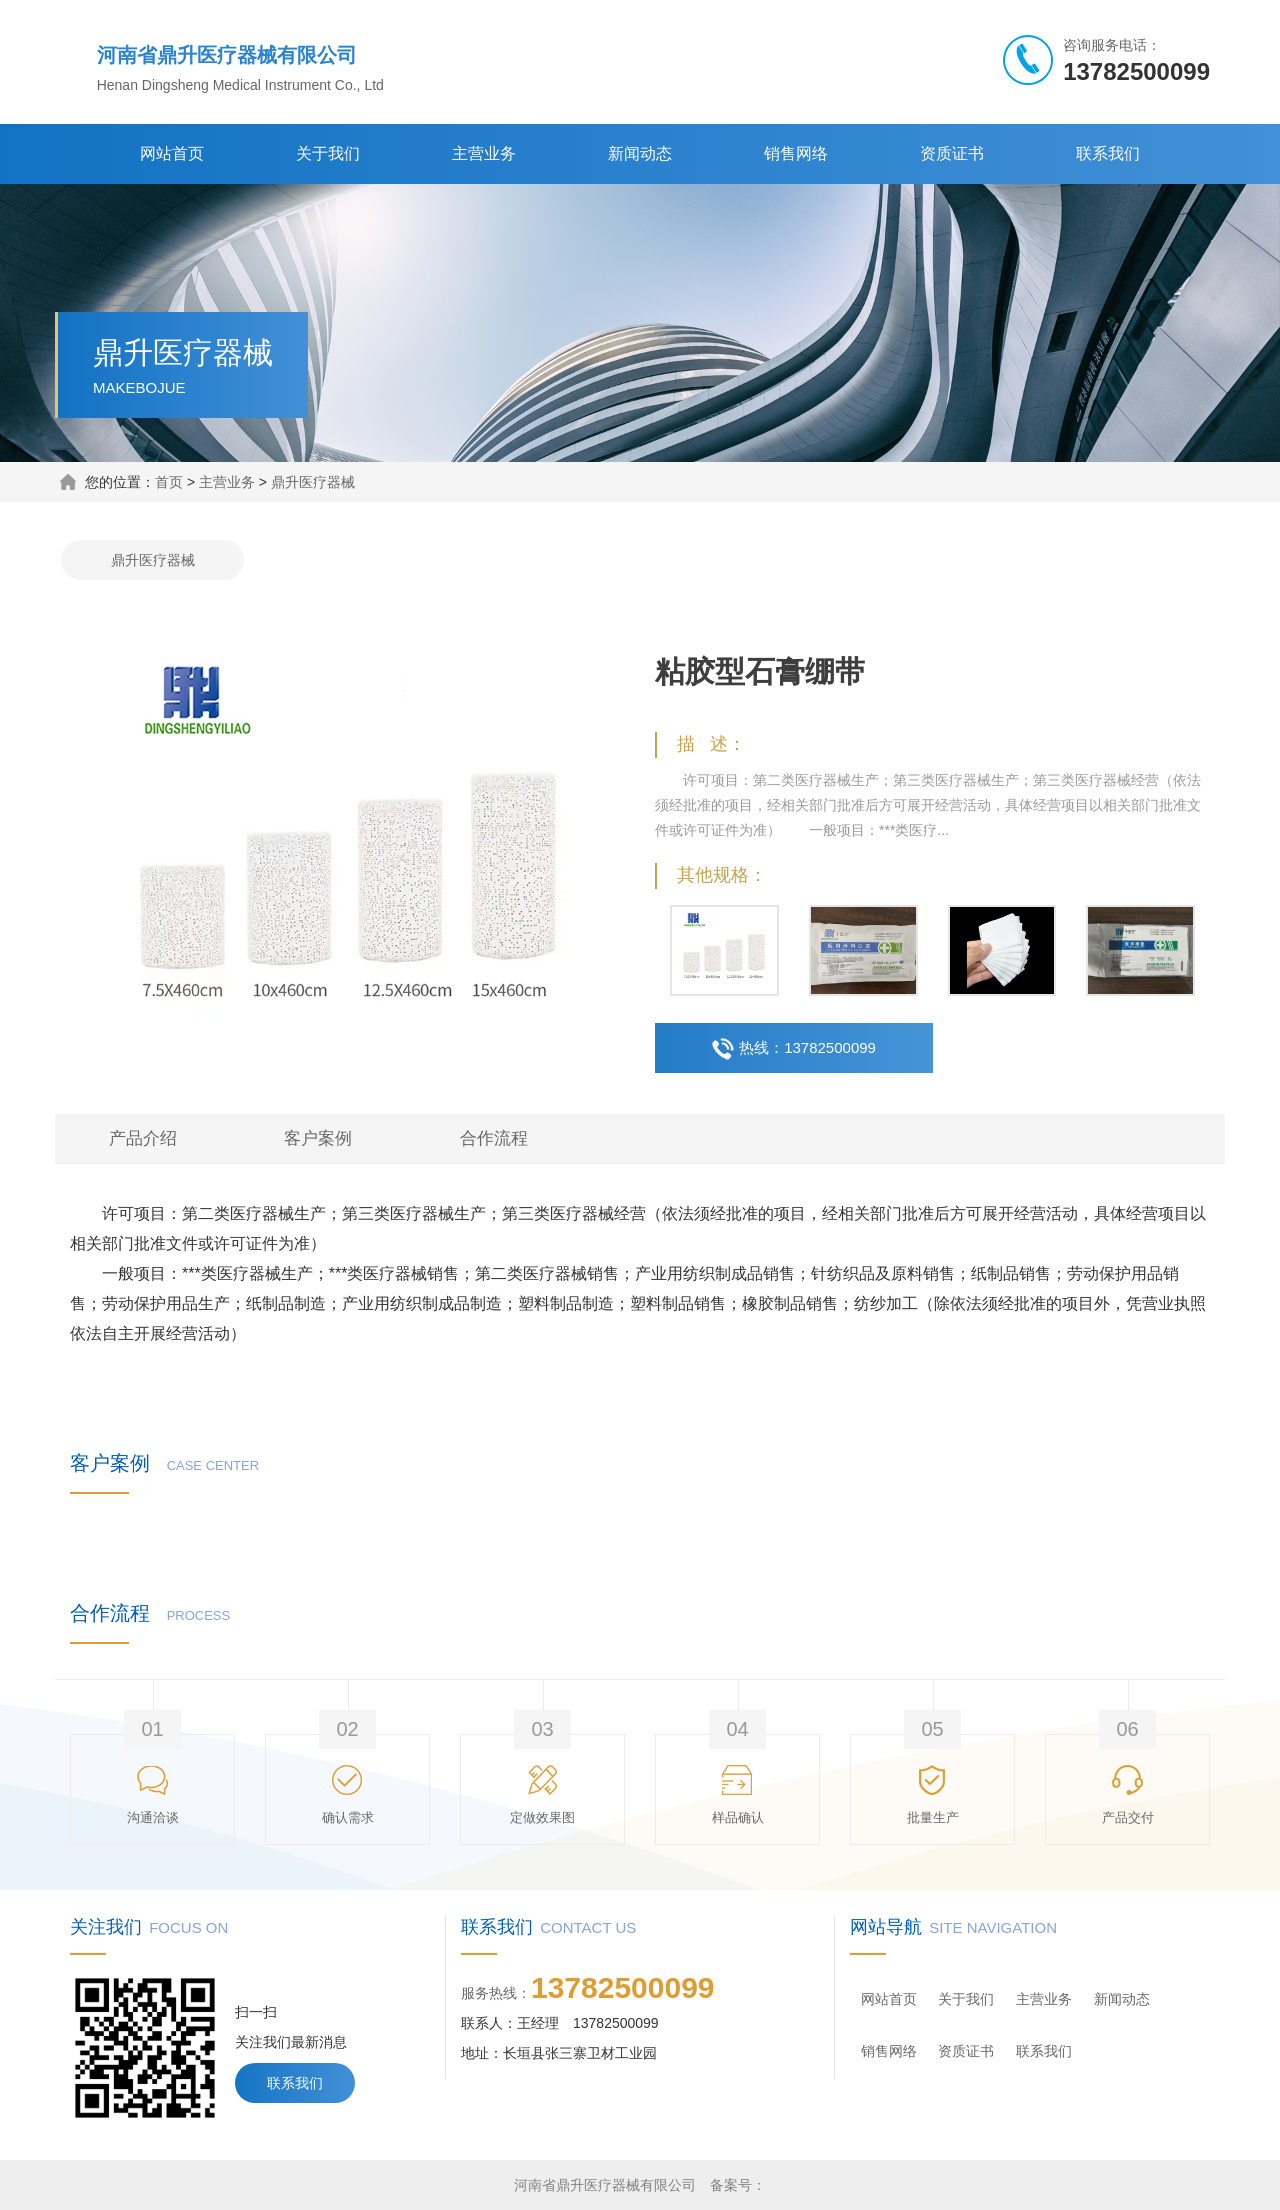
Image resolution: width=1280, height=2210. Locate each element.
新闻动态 (640, 153)
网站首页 (172, 153)
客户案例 (318, 1138)
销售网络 (796, 153)
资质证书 (952, 153)
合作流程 (494, 1138)
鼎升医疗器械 (313, 482)
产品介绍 (143, 1138)
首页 (169, 482)
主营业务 (484, 153)
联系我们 (1108, 153)
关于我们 (328, 153)
